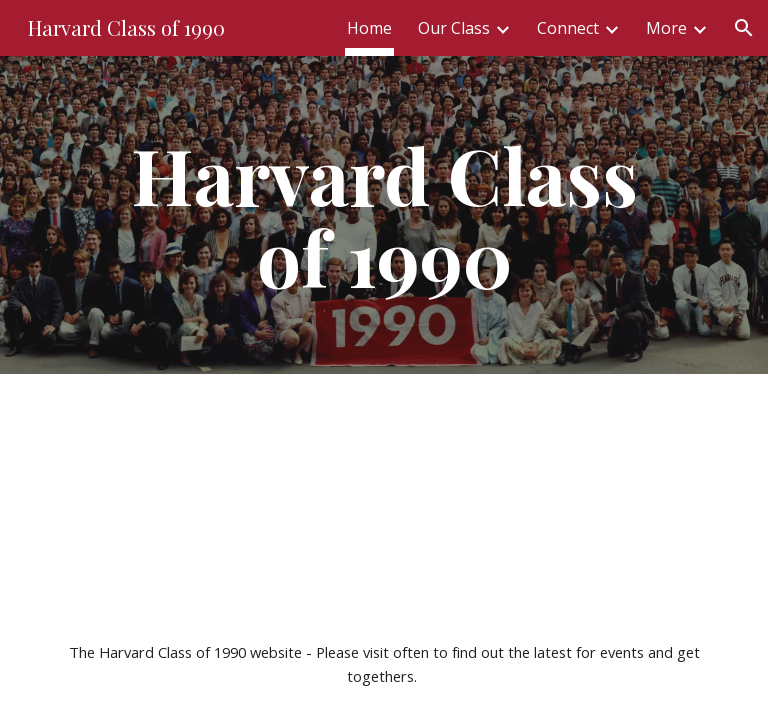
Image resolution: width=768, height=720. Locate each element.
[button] (744, 28)
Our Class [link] (454, 28)
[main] (383, 215)
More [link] (666, 28)
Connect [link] (568, 28)
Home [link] (369, 28)
